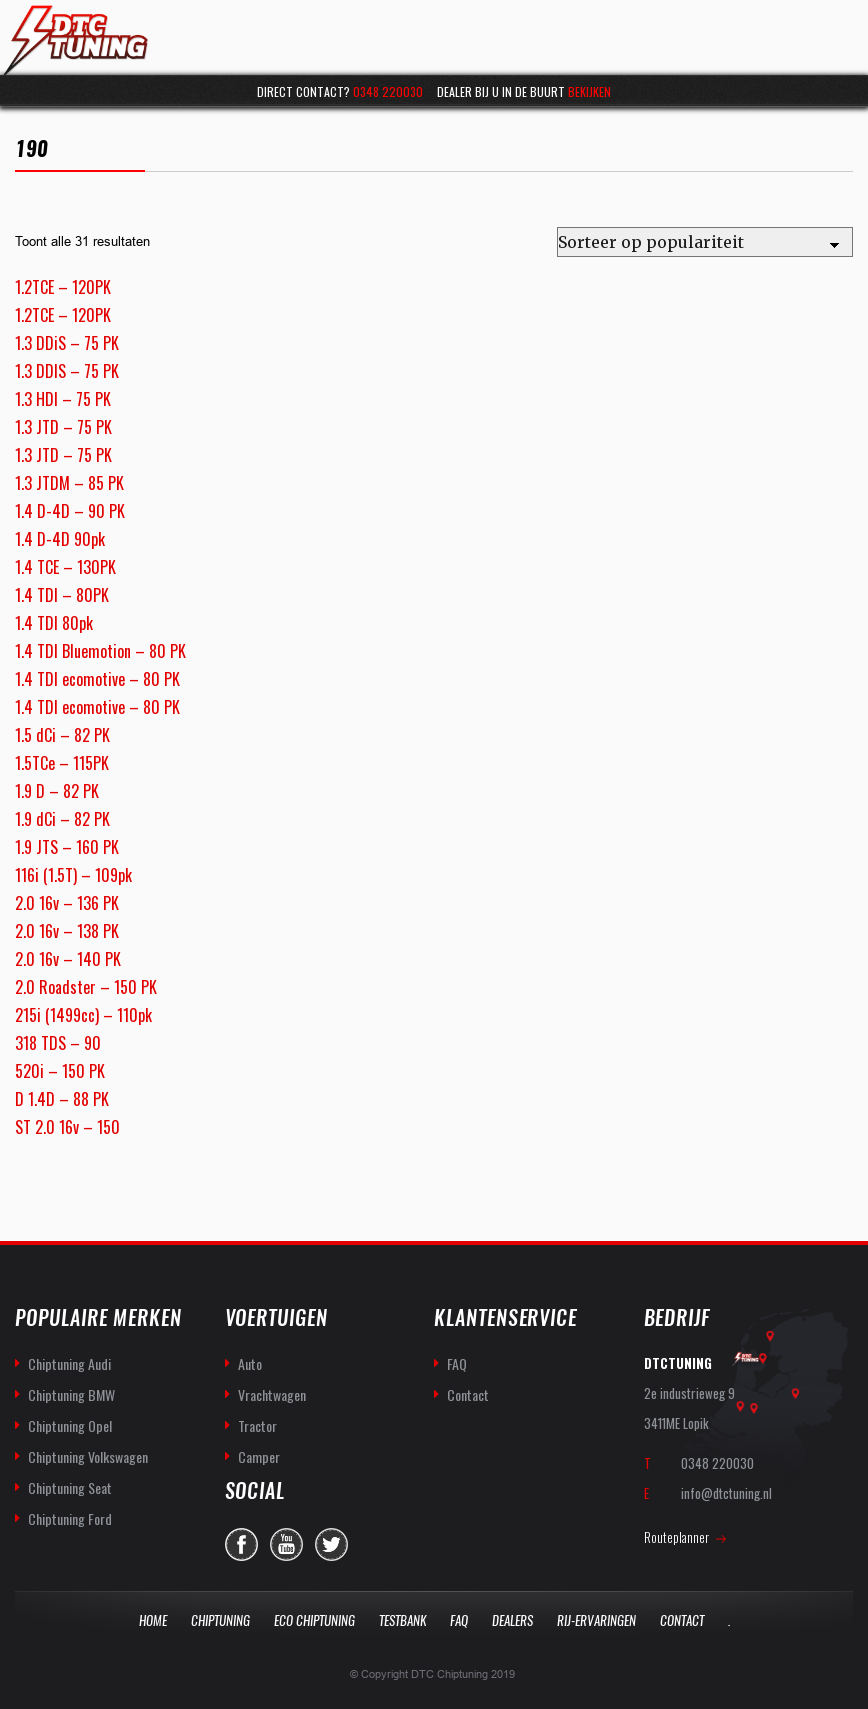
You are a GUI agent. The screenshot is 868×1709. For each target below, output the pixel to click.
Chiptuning (220, 1620)
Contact (468, 1394)
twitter (331, 1544)
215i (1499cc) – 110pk (83, 1015)
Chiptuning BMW (71, 1394)
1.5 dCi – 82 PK (62, 735)
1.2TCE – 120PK (63, 287)
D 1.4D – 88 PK (62, 1099)
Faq (459, 1620)
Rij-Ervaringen (596, 1620)
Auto (250, 1363)
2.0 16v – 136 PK (67, 903)
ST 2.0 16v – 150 (67, 1127)
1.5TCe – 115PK (62, 763)
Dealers (512, 1620)
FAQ (457, 1363)
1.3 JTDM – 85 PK (69, 483)
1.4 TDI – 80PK (62, 595)
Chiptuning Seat (70, 1487)
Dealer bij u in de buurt (524, 91)
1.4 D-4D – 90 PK (70, 511)
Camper (259, 1456)
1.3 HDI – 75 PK (63, 399)
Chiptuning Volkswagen (88, 1456)
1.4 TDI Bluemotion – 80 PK (100, 651)
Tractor (257, 1425)
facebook (241, 1544)
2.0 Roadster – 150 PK (86, 987)
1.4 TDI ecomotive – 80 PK (97, 679)
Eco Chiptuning (314, 1620)
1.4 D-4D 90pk (60, 539)
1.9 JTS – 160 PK (67, 847)
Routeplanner (676, 1537)
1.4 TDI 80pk (54, 623)
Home (153, 1620)
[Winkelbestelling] (705, 242)
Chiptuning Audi (69, 1363)
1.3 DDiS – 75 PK (67, 343)
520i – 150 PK (60, 1071)
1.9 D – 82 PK (57, 791)
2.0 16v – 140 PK (68, 959)
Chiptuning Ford (70, 1518)
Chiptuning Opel (70, 1425)
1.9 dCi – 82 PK (62, 819)
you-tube (286, 1544)
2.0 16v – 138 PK (67, 931)
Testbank (402, 1620)
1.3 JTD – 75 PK (63, 427)
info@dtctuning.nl (726, 1493)
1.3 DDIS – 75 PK (67, 371)
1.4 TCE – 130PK (65, 567)
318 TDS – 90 (58, 1043)
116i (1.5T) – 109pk (73, 875)
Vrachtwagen (272, 1394)
